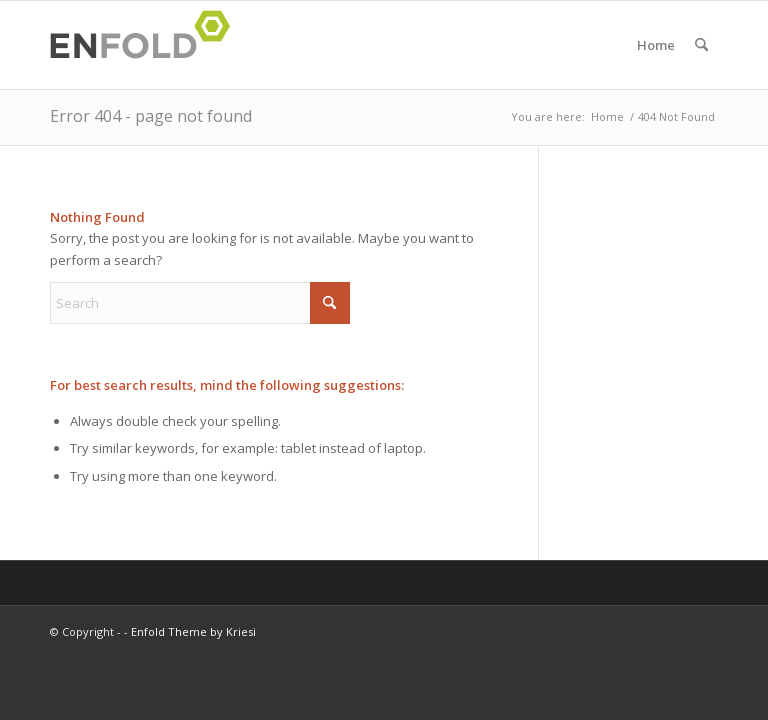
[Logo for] (146, 45)
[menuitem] (701, 45)
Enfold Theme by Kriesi (193, 631)
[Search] (701, 45)
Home (656, 45)
